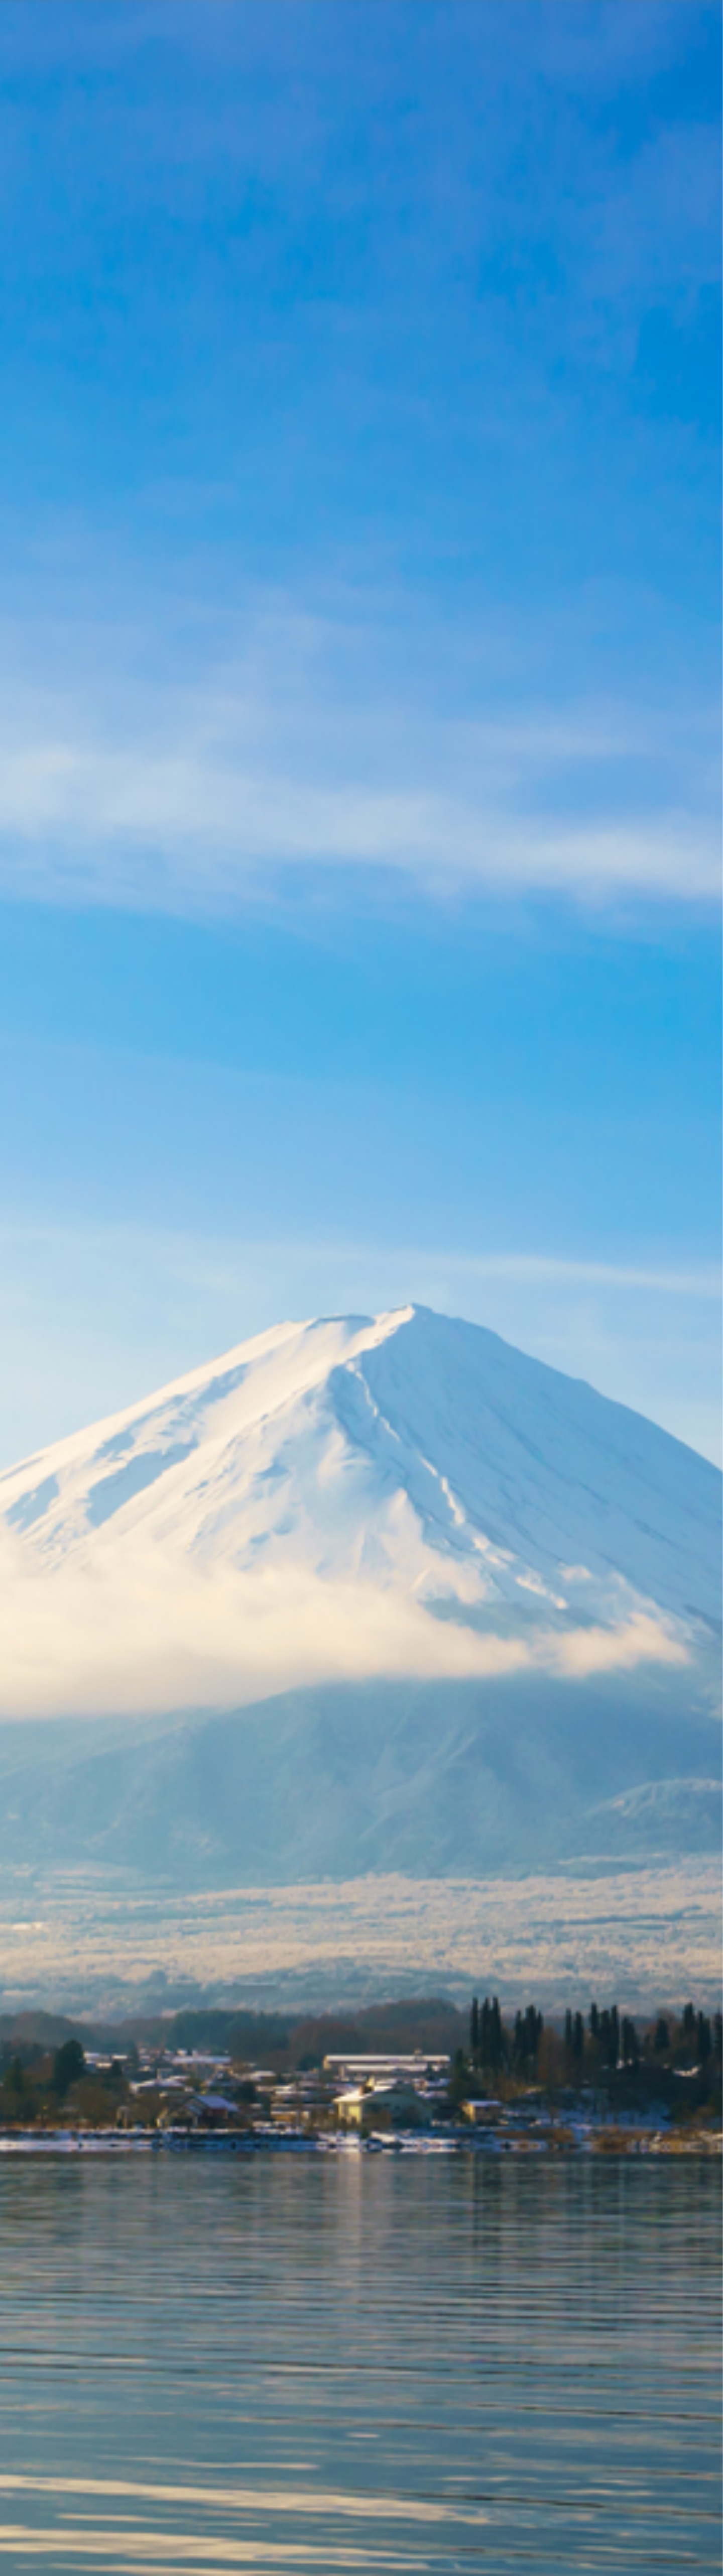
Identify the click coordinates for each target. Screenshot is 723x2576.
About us (457, 17)
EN (637, 17)
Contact (604, 17)
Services (502, 17)
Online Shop (554, 17)
